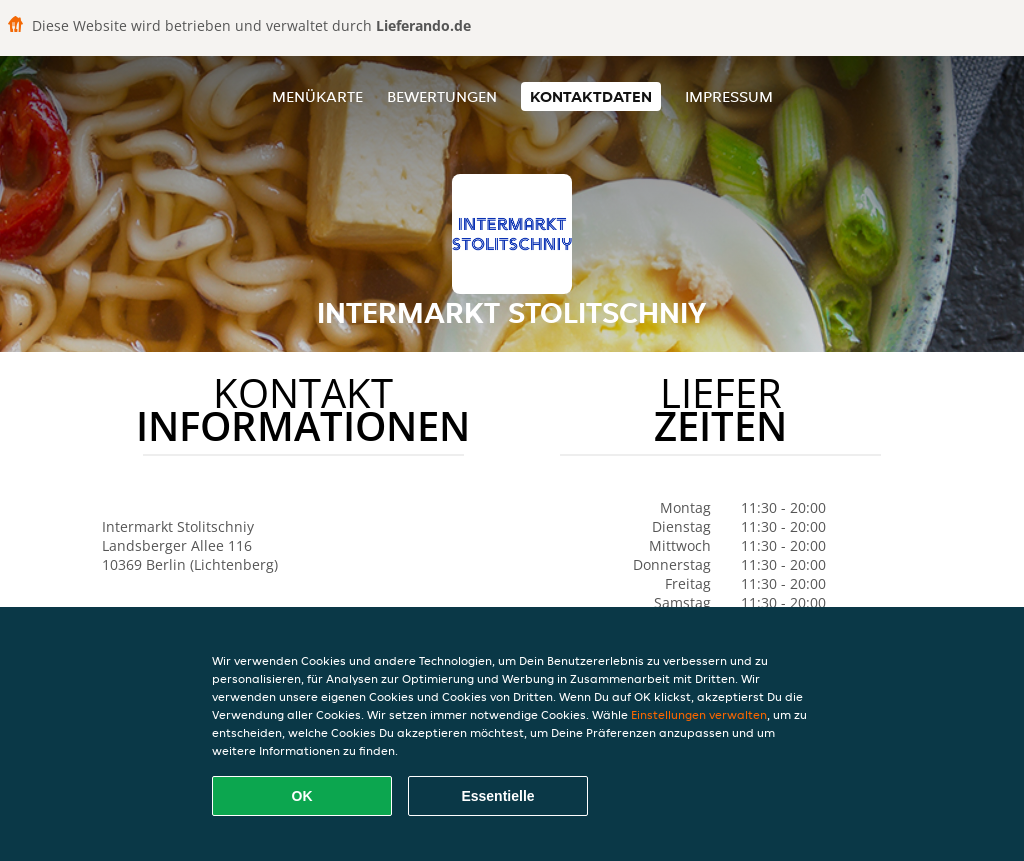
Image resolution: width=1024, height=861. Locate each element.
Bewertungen (442, 96)
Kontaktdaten (591, 96)
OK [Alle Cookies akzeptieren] (302, 796)
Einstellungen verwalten (699, 714)
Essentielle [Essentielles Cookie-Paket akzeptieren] (497, 796)
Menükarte (317, 96)
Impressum (729, 96)
